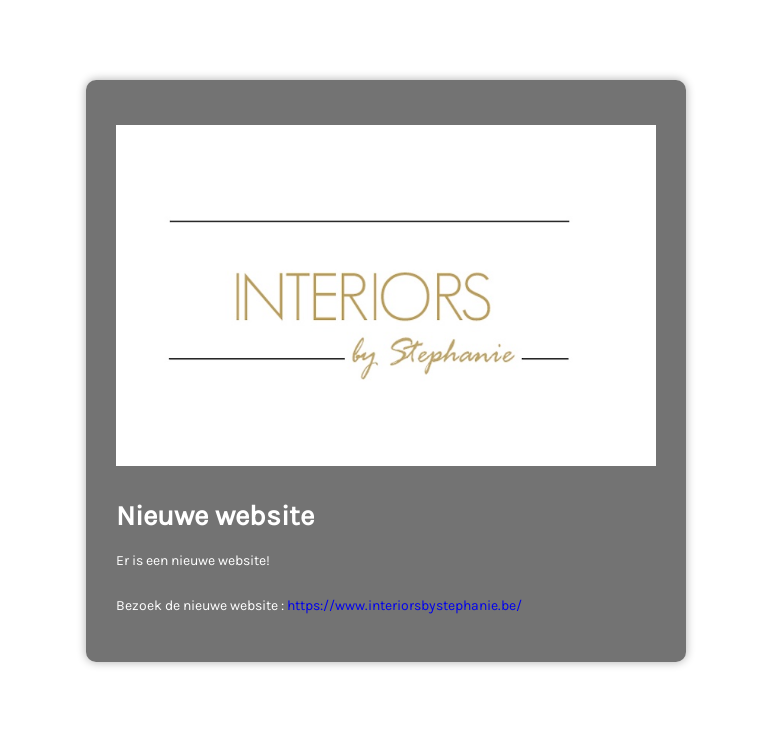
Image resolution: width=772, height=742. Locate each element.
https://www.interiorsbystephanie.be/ (404, 605)
